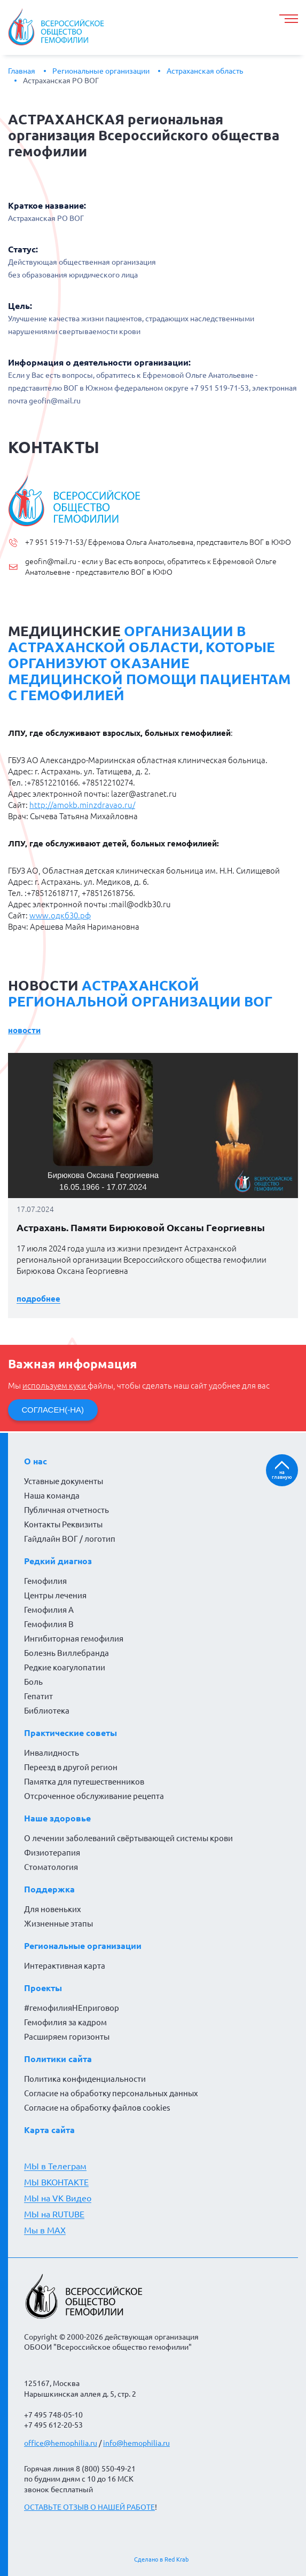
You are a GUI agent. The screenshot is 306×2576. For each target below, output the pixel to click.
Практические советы (70, 1733)
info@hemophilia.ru (136, 2443)
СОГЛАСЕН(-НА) (53, 1409)
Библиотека (46, 1710)
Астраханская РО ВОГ (61, 80)
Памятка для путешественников (84, 1781)
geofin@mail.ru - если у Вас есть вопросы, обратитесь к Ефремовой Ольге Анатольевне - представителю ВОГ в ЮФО (151, 566)
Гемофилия (45, 1581)
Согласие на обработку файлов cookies (97, 2107)
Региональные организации (101, 71)
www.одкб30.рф (60, 915)
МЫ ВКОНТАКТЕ (56, 2182)
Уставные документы (63, 1481)
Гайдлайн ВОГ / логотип (69, 1538)
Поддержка (49, 1889)
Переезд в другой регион (70, 1767)
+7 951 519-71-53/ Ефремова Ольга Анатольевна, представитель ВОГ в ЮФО (158, 542)
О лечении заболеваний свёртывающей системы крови (128, 1838)
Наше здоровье (57, 1818)
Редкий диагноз (58, 1561)
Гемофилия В (49, 1624)
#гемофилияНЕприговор (71, 2007)
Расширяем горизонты (66, 2036)
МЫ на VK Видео (57, 2198)
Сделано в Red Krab (161, 2559)
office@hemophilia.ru (60, 2443)
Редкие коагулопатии (64, 1667)
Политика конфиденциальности (85, 2078)
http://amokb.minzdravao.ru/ (82, 805)
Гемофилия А (49, 1609)
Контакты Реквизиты (63, 1524)
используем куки (55, 1385)
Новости (24, 1030)
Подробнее (38, 1298)
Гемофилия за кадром (65, 2022)
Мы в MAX (45, 2230)
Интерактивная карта (64, 1965)
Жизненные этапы (58, 1923)
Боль (33, 1681)
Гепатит (38, 1696)
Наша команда (52, 1495)
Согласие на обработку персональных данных (111, 2093)
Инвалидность (51, 1752)
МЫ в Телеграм (55, 2166)
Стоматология (51, 1867)
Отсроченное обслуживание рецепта (94, 1796)
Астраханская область (205, 71)
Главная (21, 71)
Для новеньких (52, 1909)
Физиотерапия (52, 1852)
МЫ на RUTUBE (54, 2214)
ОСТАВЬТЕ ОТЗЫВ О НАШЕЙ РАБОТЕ (89, 2507)
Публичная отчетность (66, 1510)
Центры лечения (55, 1595)
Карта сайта (49, 2130)
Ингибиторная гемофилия (73, 1638)
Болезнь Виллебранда (66, 1653)
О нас (35, 1461)
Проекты (43, 1988)
